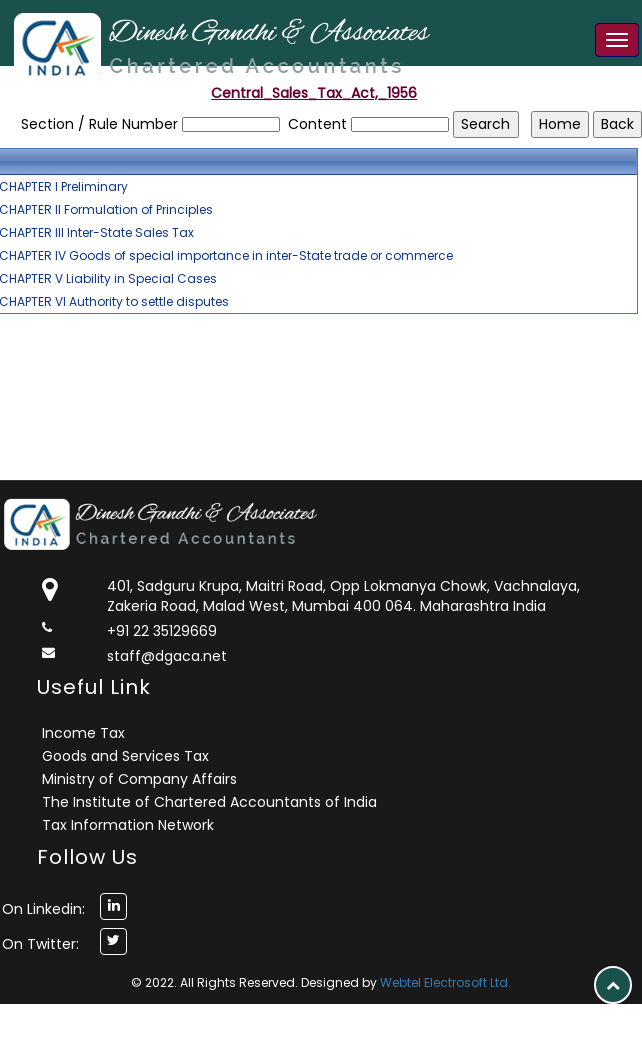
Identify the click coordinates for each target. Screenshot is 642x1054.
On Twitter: (40, 944)
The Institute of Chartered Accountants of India (209, 802)
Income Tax (83, 733)
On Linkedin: (43, 909)
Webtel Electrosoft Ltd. (445, 982)
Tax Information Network (128, 825)
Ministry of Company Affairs (139, 779)
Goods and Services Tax (125, 756)
